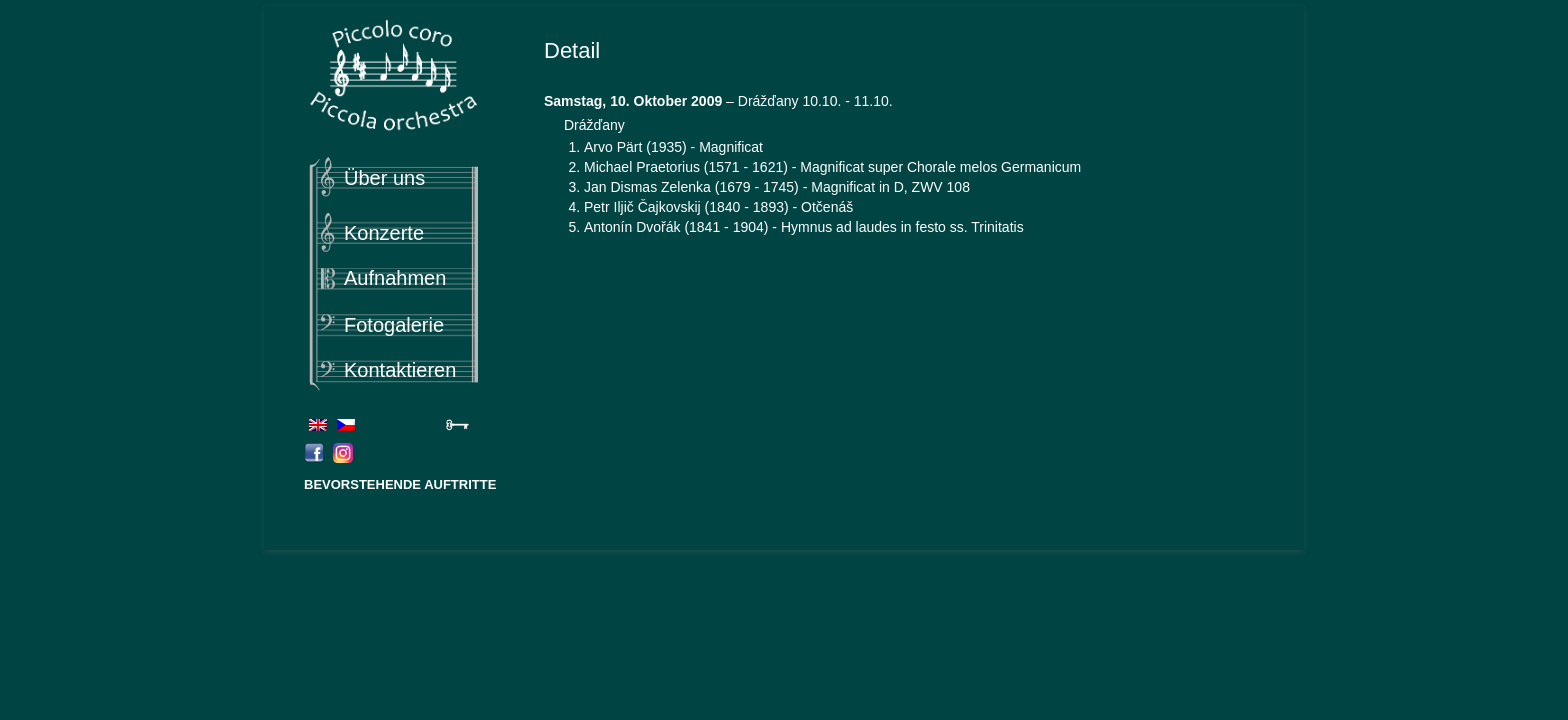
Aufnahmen (395, 278)
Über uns (384, 178)
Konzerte (384, 233)
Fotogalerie (394, 325)
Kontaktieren (400, 370)
